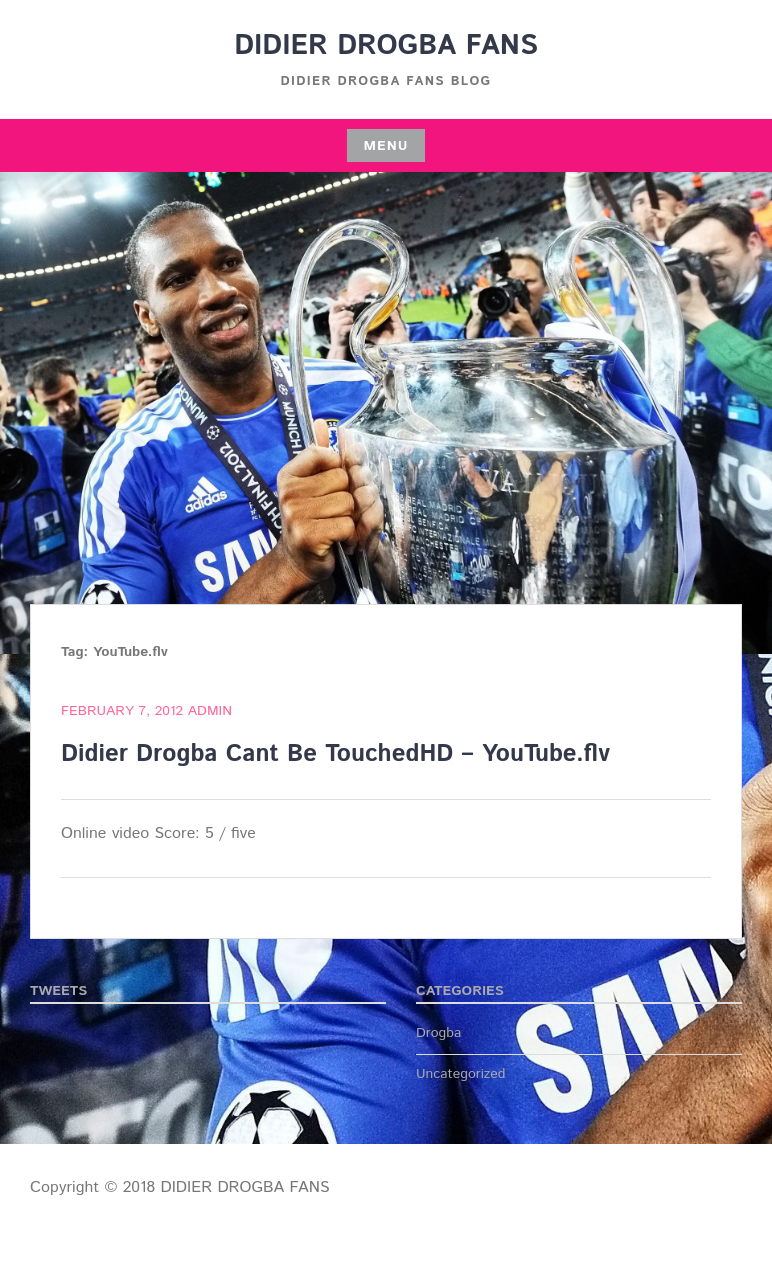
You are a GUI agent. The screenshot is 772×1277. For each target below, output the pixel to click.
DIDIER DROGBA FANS (386, 46)
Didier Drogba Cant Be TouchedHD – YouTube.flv (335, 754)
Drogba (438, 1033)
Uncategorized (461, 1074)
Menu (385, 146)
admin (210, 711)
